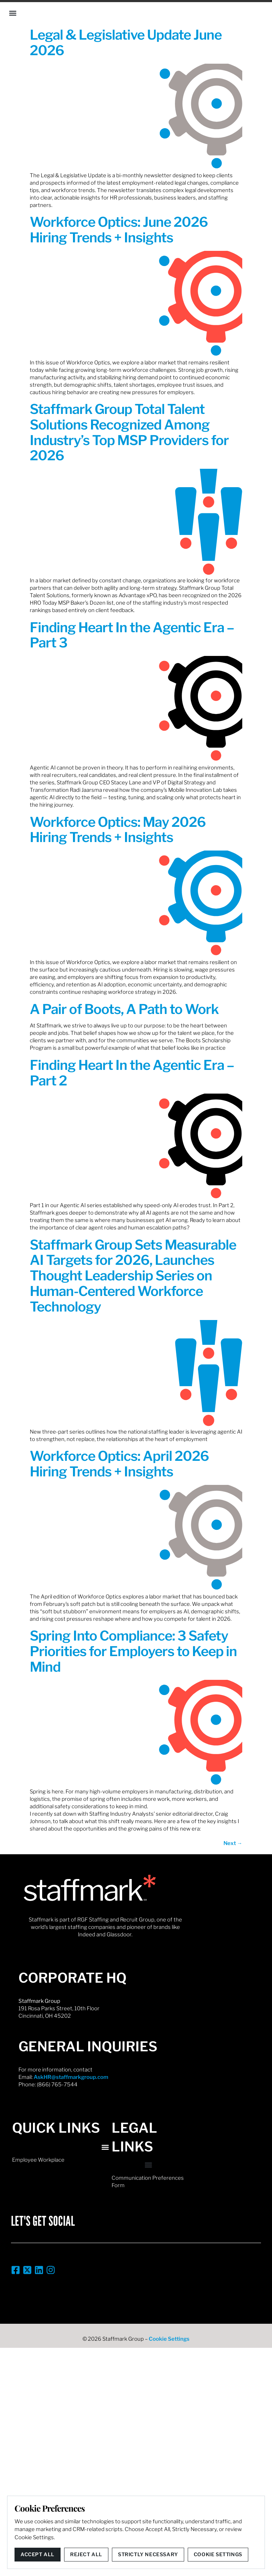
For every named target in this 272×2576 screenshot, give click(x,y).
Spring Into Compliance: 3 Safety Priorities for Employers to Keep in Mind (133, 1651)
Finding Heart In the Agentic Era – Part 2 (132, 1073)
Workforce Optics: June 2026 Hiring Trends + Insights (119, 230)
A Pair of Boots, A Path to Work (124, 1009)
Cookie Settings (169, 2339)
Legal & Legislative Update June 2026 (126, 42)
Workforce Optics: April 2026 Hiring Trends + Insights (119, 1464)
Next (232, 1843)
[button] (13, 13)
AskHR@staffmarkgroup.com (71, 2077)
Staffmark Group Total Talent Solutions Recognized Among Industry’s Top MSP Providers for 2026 (129, 432)
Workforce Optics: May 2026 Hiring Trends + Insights (118, 830)
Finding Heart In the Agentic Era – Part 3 (132, 635)
